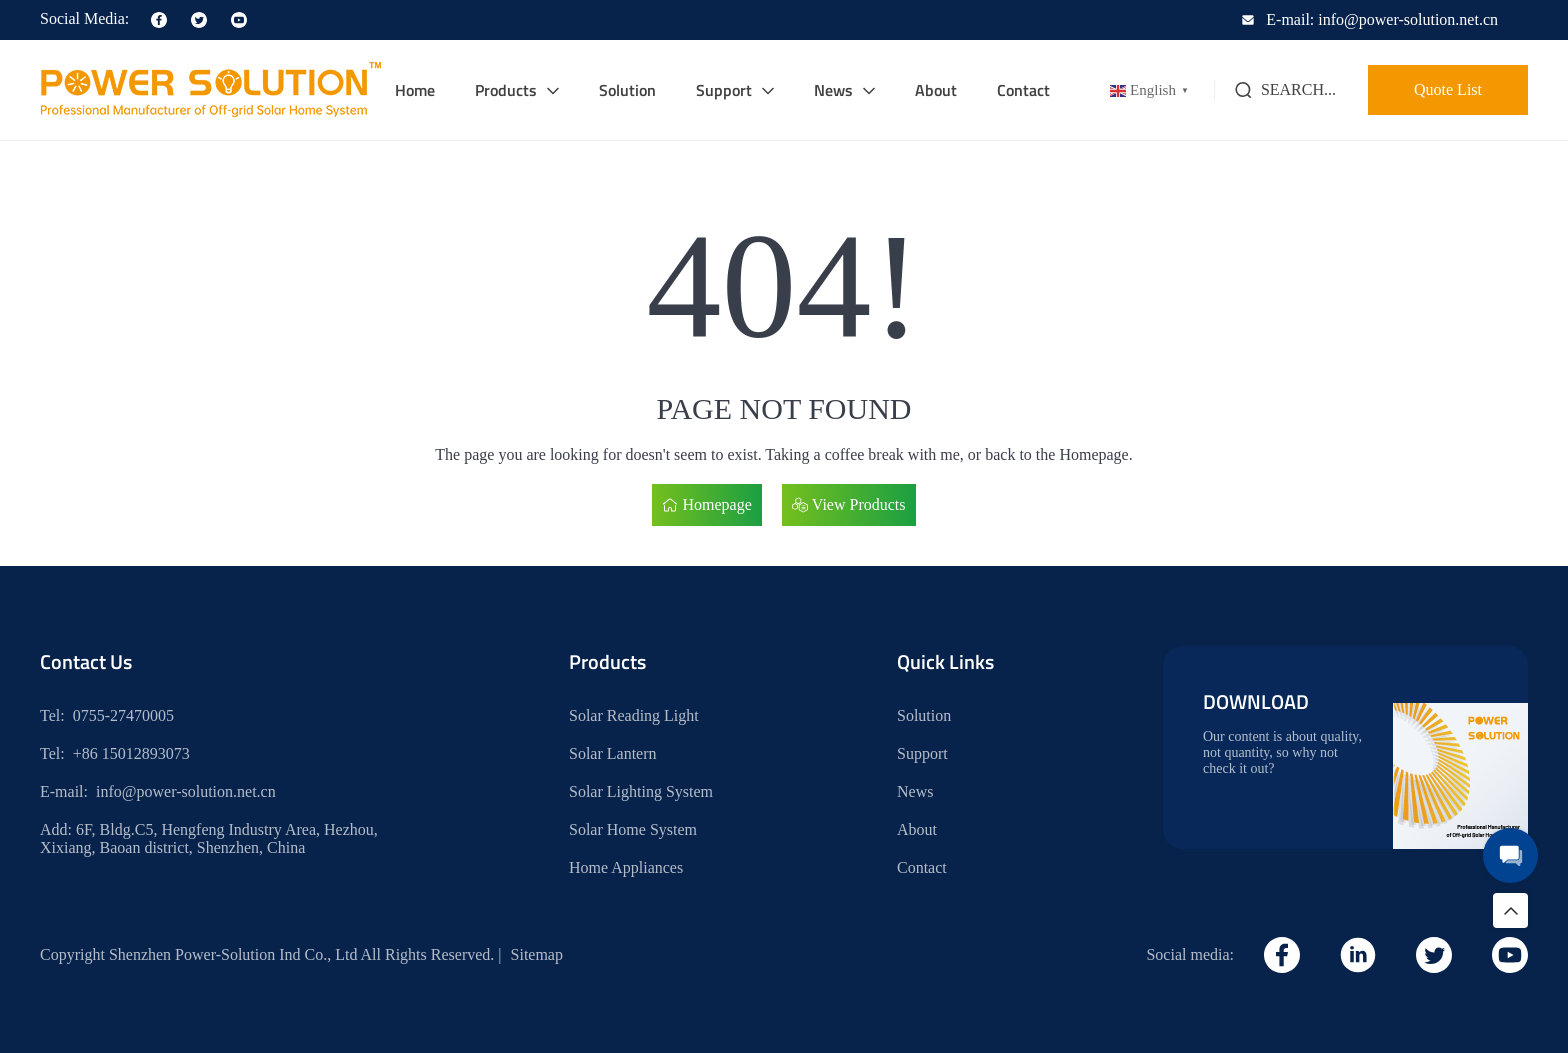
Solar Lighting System (641, 791)
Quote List (1448, 89)
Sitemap (537, 954)
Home (415, 90)
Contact (1023, 90)
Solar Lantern (613, 753)
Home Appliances (626, 867)
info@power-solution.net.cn (186, 791)
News (833, 90)
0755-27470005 (123, 715)
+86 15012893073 (131, 753)
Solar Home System (633, 829)
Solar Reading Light (634, 715)
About (936, 90)
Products (506, 90)
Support (724, 90)
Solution (627, 90)
